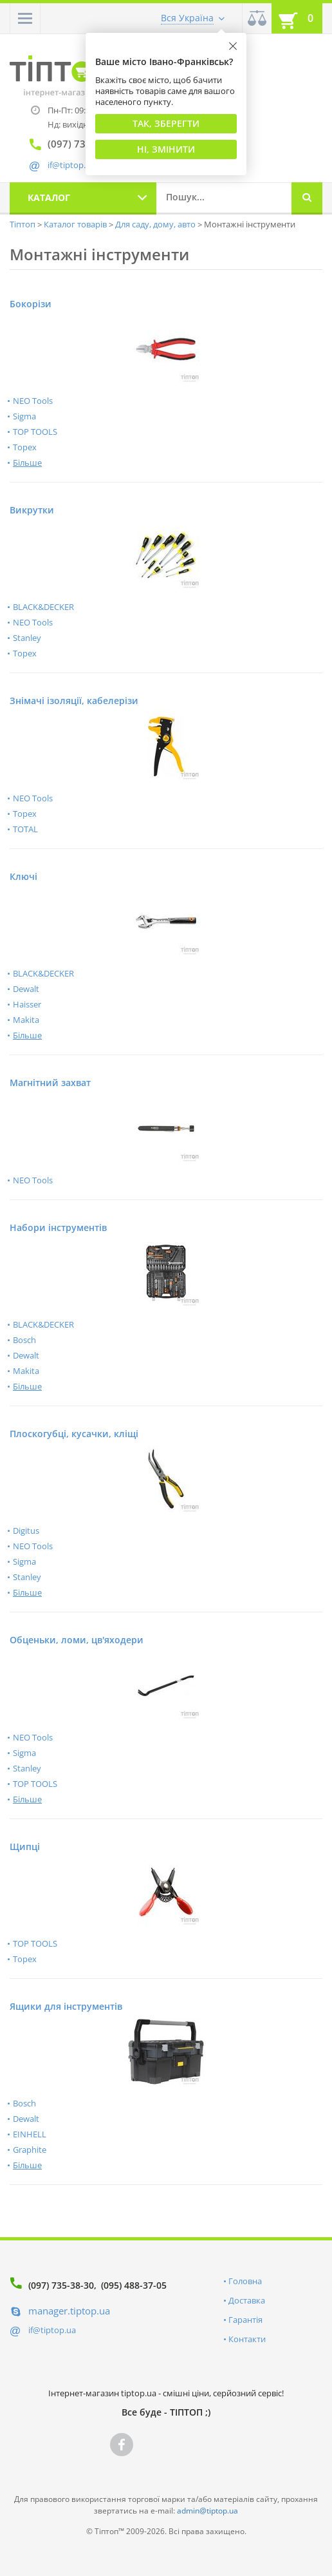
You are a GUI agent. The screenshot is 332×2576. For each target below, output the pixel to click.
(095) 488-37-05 (134, 2285)
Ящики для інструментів (66, 2006)
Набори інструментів (58, 1227)
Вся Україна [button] (187, 18)
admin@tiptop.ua (207, 2510)
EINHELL (29, 2134)
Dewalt (26, 989)
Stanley (27, 638)
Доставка (246, 2300)
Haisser (27, 1004)
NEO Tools (33, 400)
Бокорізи (30, 304)
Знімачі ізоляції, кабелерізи (74, 700)
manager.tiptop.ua (69, 2310)
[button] (25, 18)
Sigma (24, 416)
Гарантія (245, 2319)
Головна (245, 2281)
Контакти (247, 2339)
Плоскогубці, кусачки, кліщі (74, 1433)
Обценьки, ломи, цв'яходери (76, 1640)
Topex (25, 447)
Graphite (29, 2149)
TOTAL (25, 829)
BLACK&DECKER (43, 607)
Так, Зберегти (166, 123)
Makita (26, 1020)
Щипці (25, 1846)
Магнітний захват (50, 1082)
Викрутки (32, 510)
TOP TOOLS (35, 431)
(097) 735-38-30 (61, 2285)
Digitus (26, 1530)
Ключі (23, 876)
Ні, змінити (166, 149)
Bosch (24, 1340)
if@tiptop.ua (52, 2330)
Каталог (49, 197)
